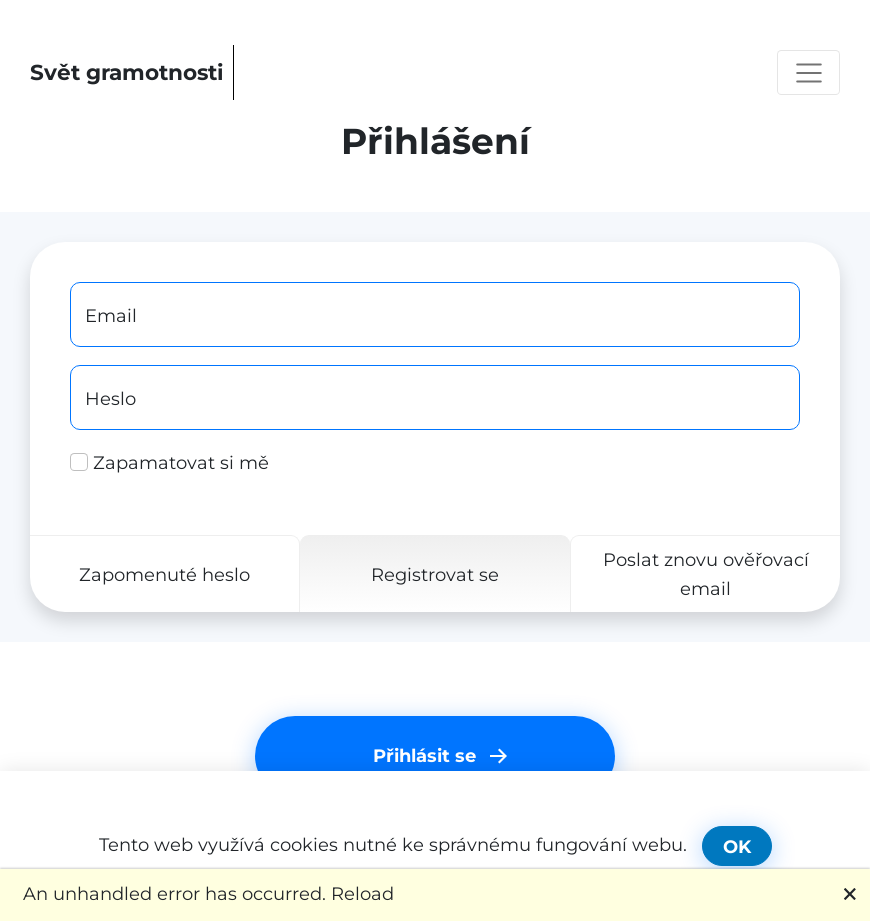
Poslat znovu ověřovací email (706, 574)
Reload (362, 893)
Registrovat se (435, 573)
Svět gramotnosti (127, 72)
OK (737, 846)
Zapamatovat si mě (169, 462)
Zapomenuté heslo (164, 573)
